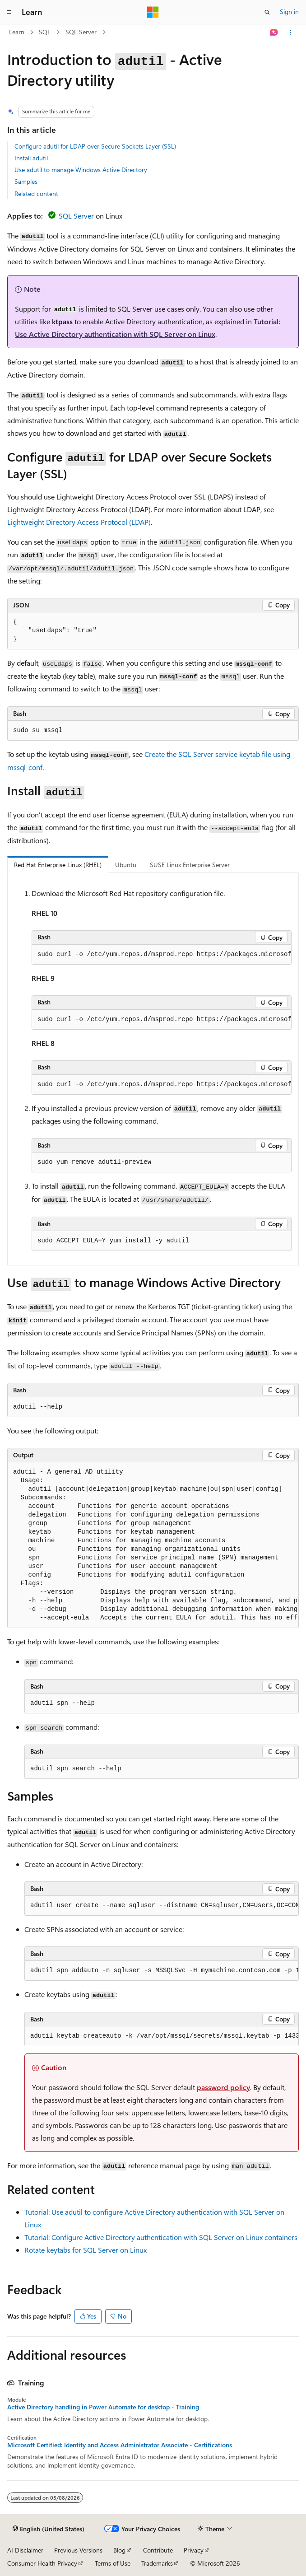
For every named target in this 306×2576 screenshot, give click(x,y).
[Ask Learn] (274, 32)
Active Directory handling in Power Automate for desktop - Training (103, 2407)
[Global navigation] (9, 12)
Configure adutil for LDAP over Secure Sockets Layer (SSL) (95, 146)
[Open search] (267, 12)
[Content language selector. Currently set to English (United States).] (48, 2529)
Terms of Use (112, 2563)
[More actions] (291, 32)
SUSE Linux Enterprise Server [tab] (190, 864)
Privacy (194, 2550)
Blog (119, 2550)
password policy (223, 2087)
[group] (162, 955)
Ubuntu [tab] (125, 864)
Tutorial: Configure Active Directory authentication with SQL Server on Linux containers (160, 2237)
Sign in (289, 11)
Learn (16, 32)
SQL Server (81, 32)
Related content (36, 193)
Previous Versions (78, 2550)
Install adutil (31, 158)
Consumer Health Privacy (42, 2563)
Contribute (158, 2550)
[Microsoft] (153, 12)
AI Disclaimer (25, 2550)
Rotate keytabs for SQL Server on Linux (85, 2249)
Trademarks (157, 2563)
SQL (45, 32)
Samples (25, 181)
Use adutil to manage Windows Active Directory (80, 169)
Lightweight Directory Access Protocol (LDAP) (79, 522)
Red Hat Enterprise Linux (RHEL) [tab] (58, 864)
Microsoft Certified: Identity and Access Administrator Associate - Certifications (119, 2445)
